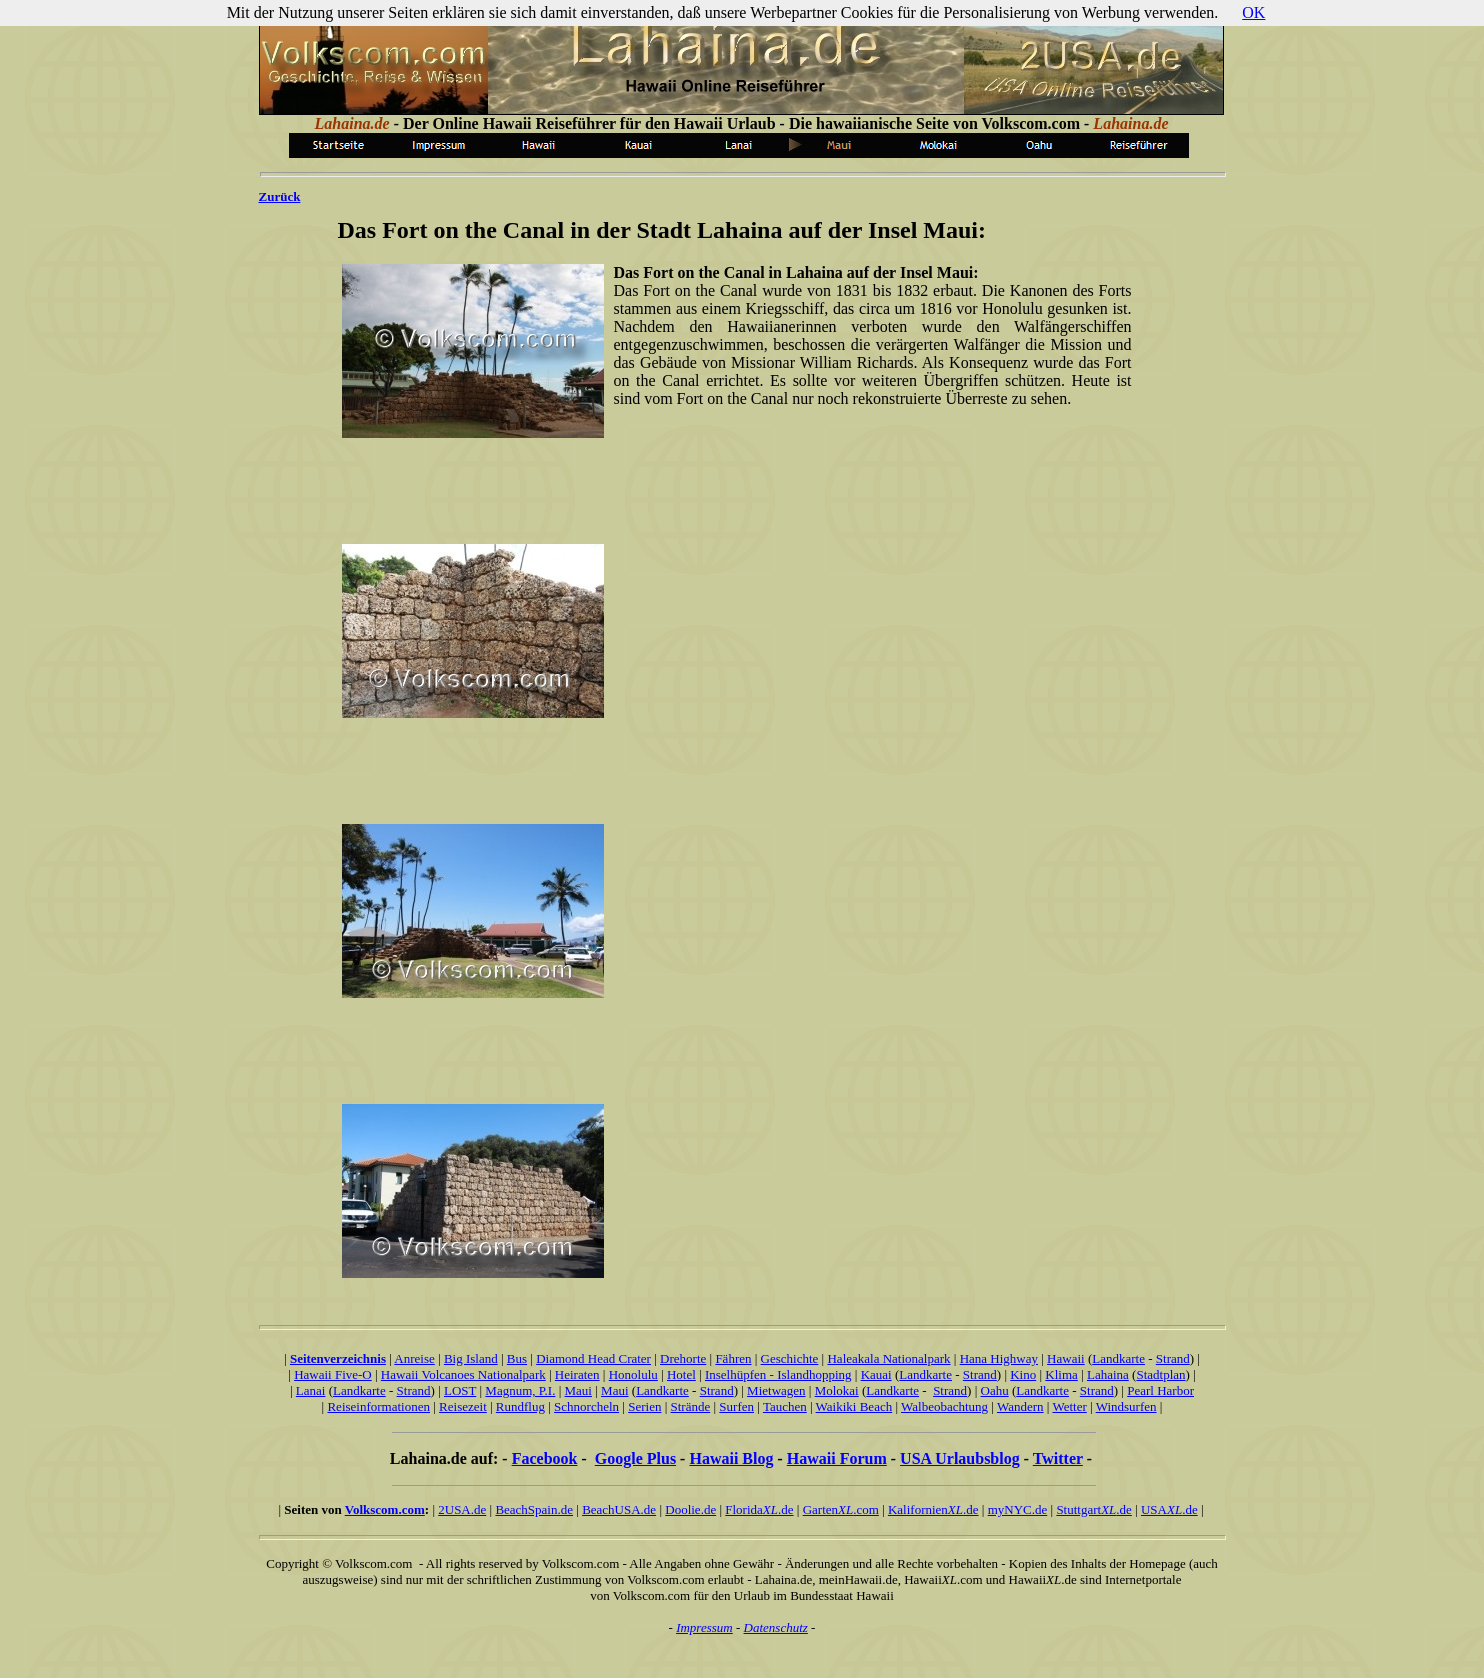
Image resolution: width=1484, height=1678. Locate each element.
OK (1253, 12)
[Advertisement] (733, 489)
